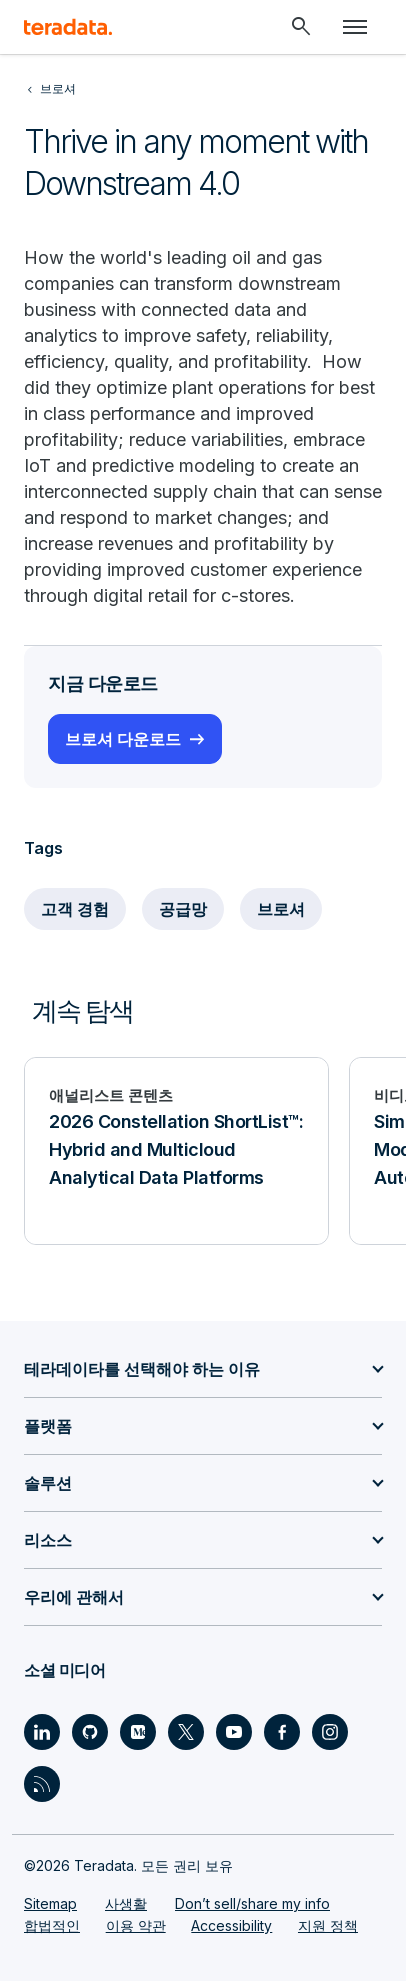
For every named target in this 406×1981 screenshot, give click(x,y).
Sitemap (50, 1903)
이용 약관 (136, 1925)
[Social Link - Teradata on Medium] (138, 1732)
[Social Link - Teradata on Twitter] (186, 1732)
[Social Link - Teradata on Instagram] (330, 1732)
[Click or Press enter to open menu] (355, 27)
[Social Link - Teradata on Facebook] (282, 1732)
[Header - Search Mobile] (301, 27)
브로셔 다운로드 (123, 739)
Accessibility (231, 1925)
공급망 (183, 909)
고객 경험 (75, 909)
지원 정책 (328, 1925)
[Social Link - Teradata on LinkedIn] (42, 1732)
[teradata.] (68, 27)
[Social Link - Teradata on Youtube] (234, 1732)
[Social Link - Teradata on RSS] (42, 1784)
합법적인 (52, 1925)
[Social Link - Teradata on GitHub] (90, 1732)
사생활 (126, 1903)
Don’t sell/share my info (252, 1903)
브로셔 (281, 909)
